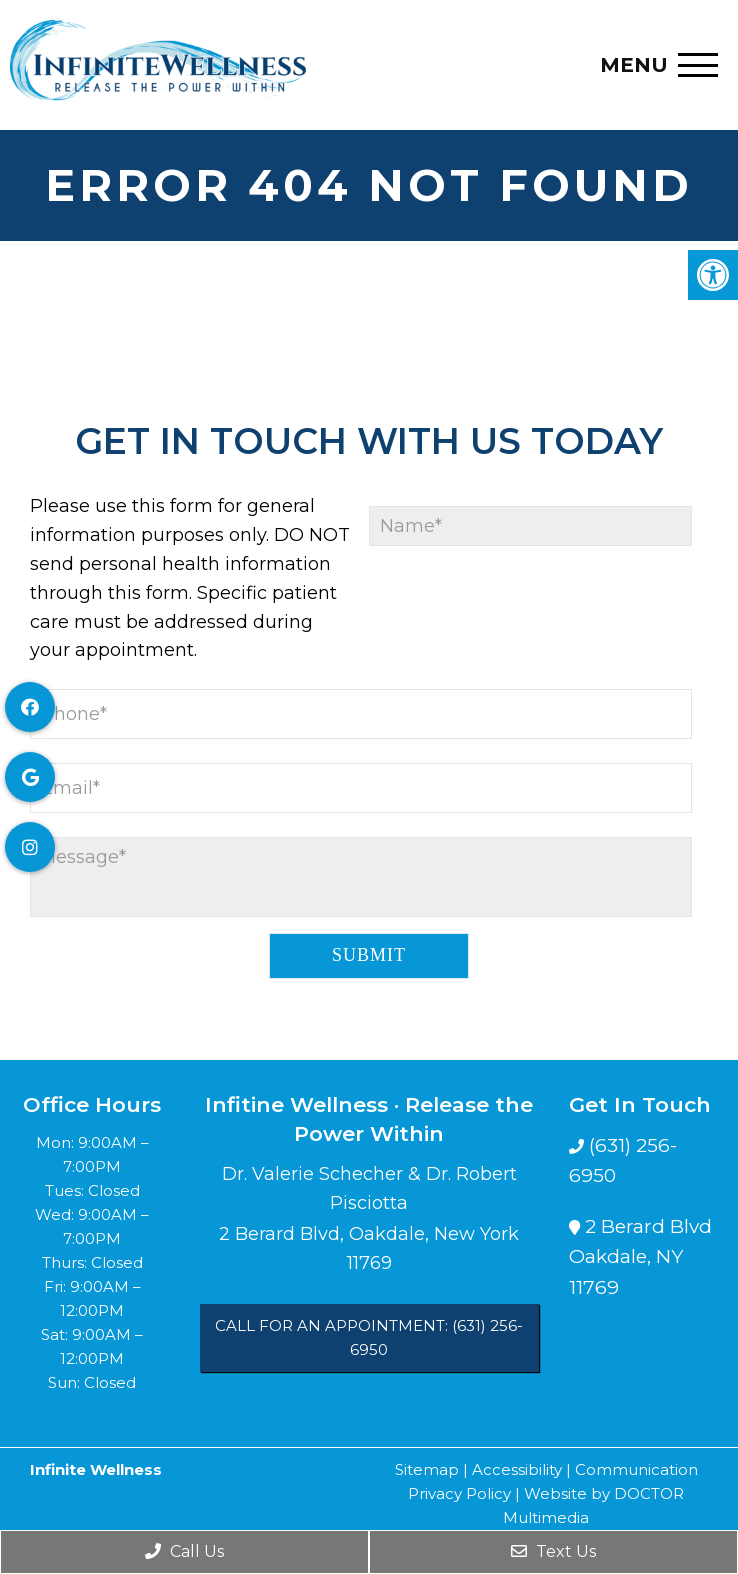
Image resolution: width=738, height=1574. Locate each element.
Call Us (184, 1551)
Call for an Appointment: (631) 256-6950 (369, 1337)
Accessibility (517, 1469)
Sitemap (427, 1469)
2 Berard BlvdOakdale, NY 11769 (640, 1257)
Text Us (553, 1551)
